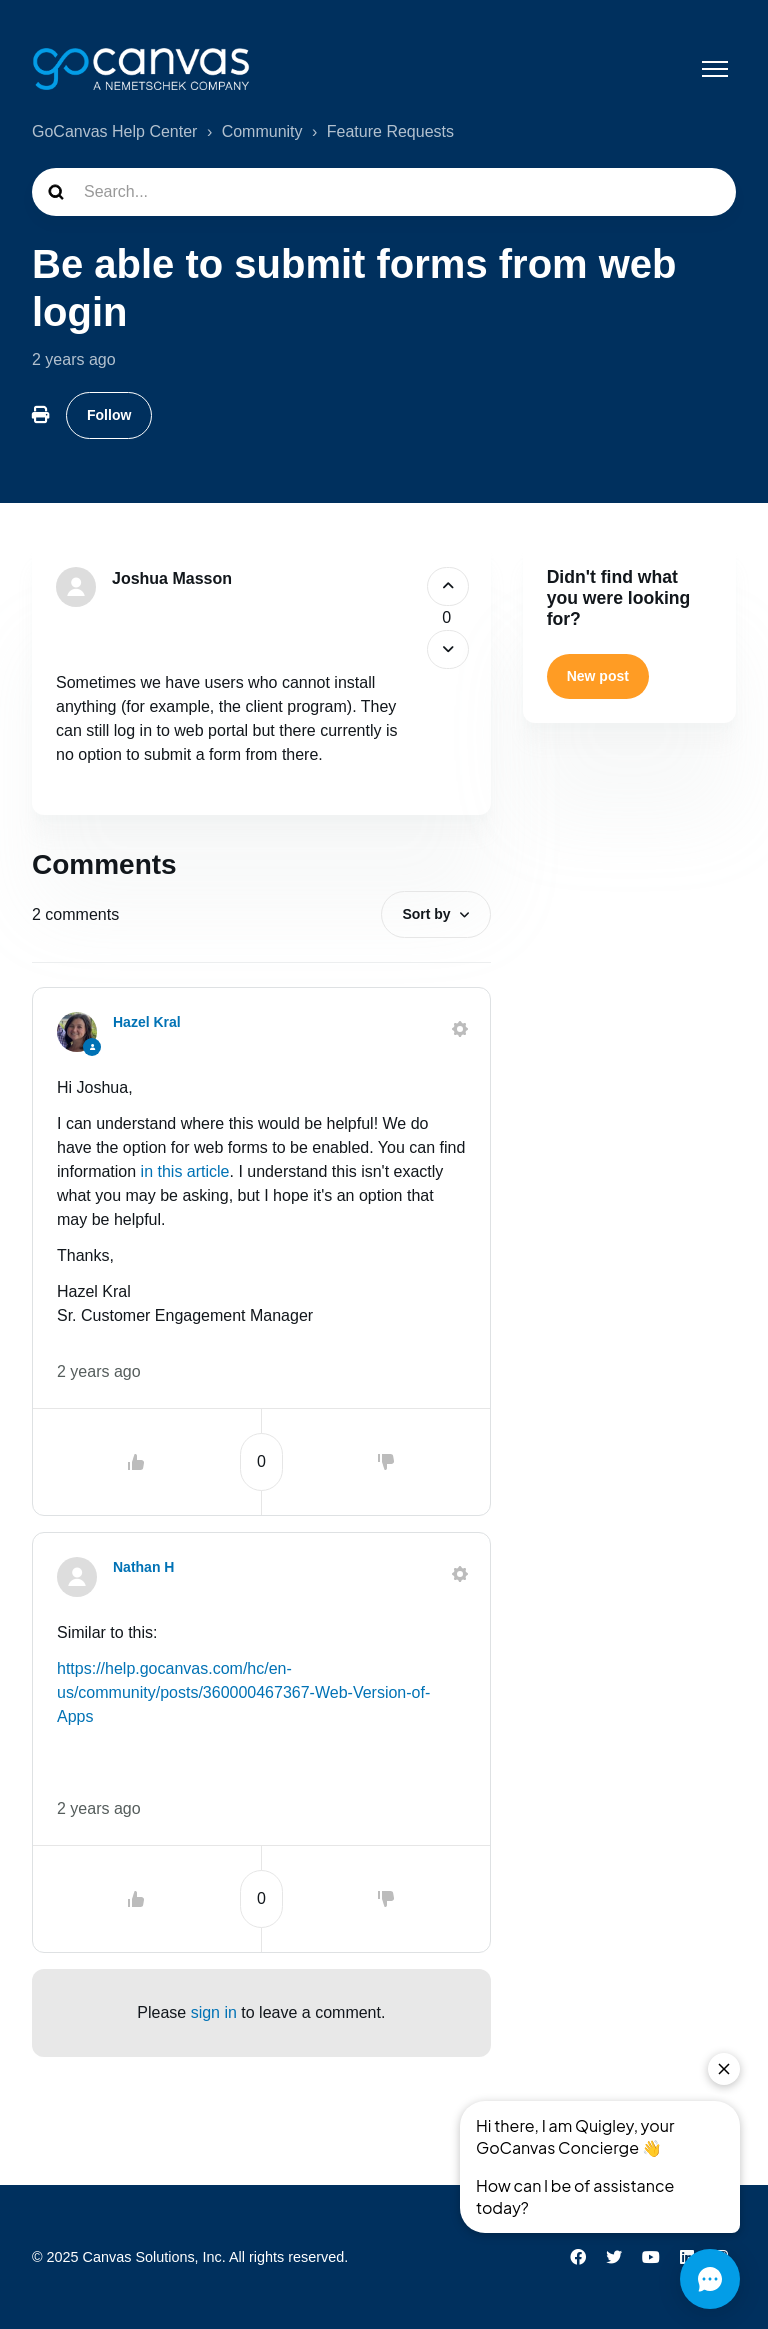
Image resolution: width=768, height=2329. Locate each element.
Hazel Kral (147, 1022)
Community (262, 131)
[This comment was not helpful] (386, 1462)
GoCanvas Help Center (114, 131)
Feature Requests (390, 131)
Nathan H (143, 1567)
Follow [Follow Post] (109, 415)
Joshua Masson (172, 578)
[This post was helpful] (448, 586)
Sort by (426, 914)
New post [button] (598, 676)
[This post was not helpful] (448, 649)
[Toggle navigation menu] (715, 69)
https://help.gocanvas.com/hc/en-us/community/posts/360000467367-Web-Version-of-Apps (243, 1692)
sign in (214, 2012)
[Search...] (384, 192)
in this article (185, 1171)
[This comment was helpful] (136, 1462)
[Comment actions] (460, 1029)
